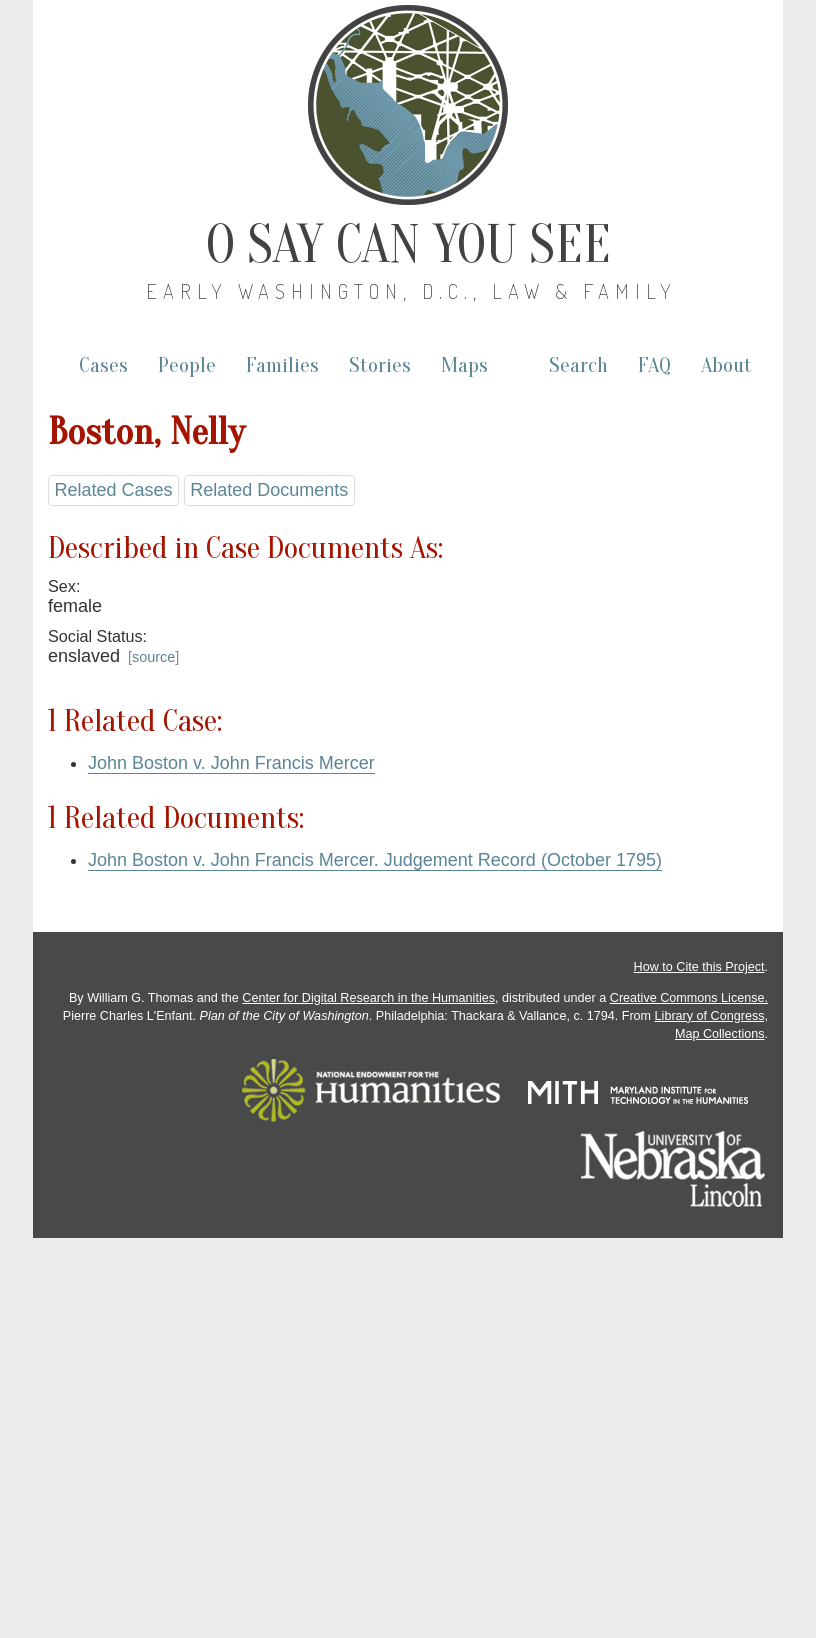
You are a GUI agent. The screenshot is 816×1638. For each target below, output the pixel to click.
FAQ (654, 365)
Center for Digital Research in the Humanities (368, 998)
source (153, 657)
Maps (464, 365)
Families (282, 365)
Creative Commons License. (689, 998)
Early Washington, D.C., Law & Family (411, 291)
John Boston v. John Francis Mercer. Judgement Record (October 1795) (375, 860)
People (187, 365)
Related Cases (113, 490)
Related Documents (269, 490)
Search (578, 365)
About (726, 365)
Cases (103, 365)
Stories (380, 365)
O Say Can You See (408, 245)
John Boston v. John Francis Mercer (231, 763)
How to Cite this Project (699, 967)
